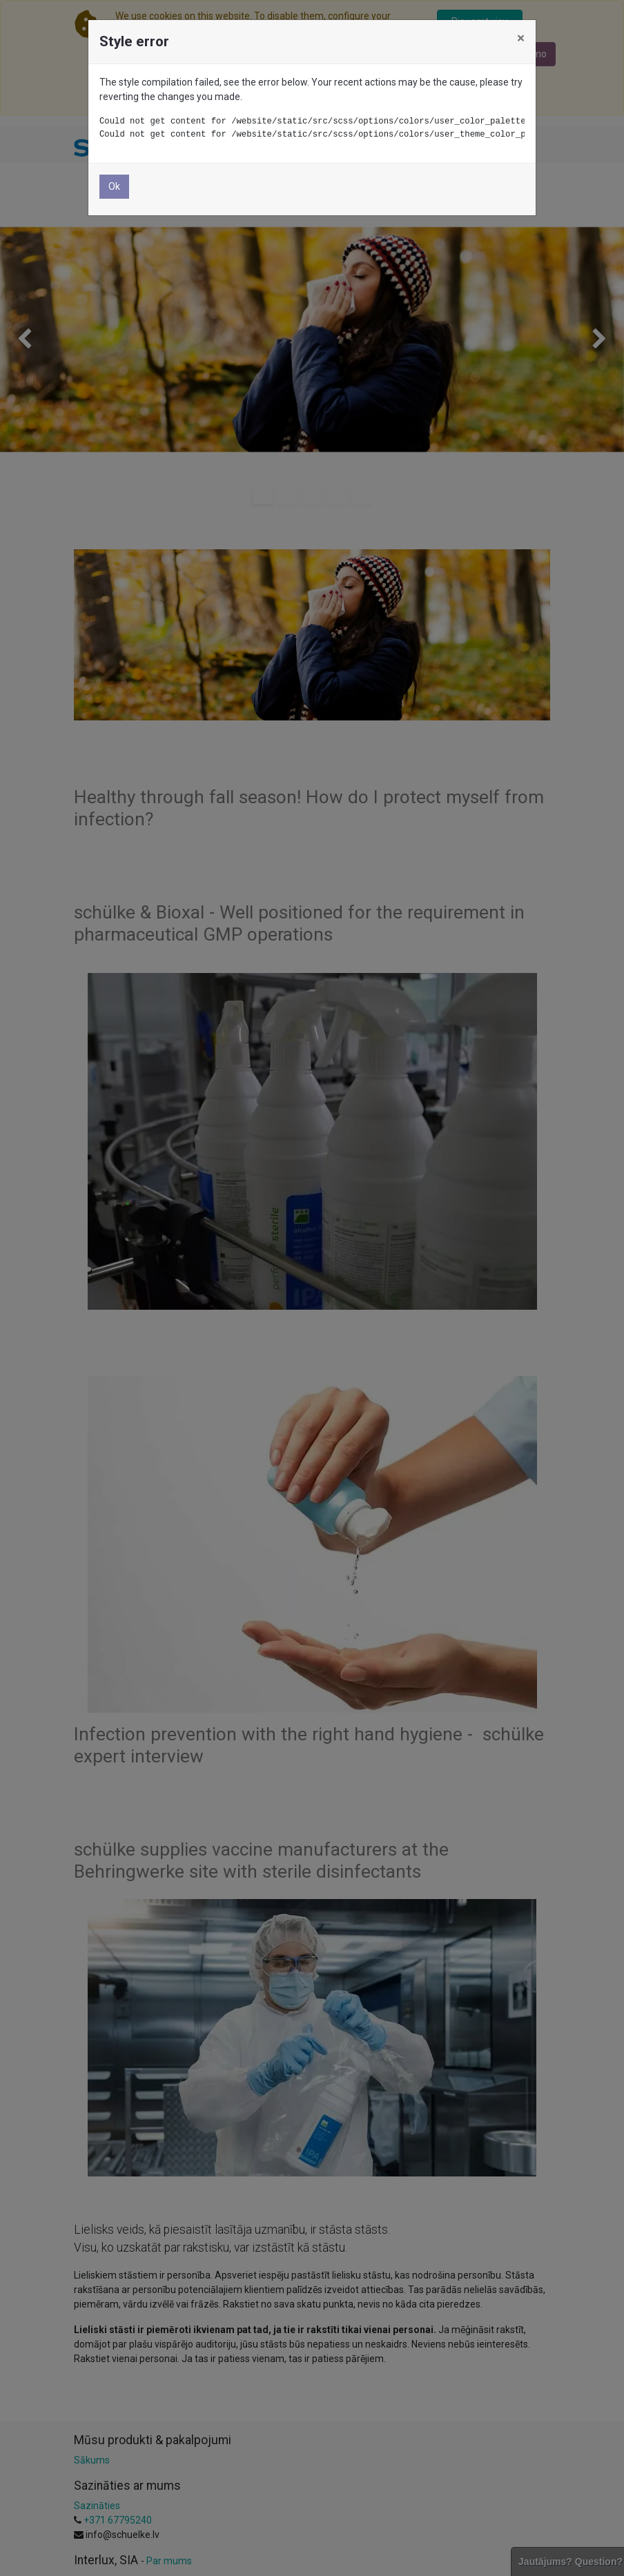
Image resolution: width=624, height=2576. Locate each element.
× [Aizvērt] (521, 38)
